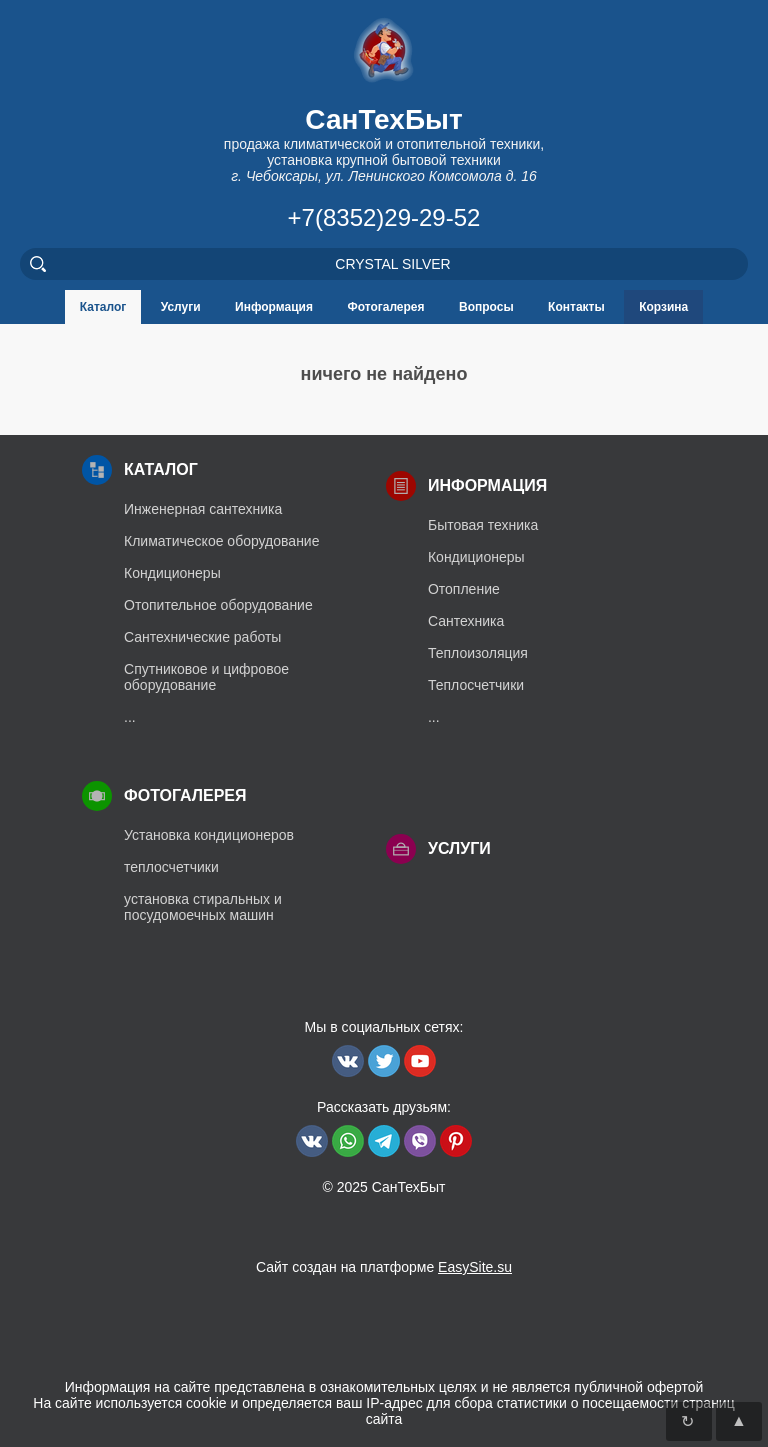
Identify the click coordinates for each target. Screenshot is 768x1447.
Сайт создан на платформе (384, 1267)
